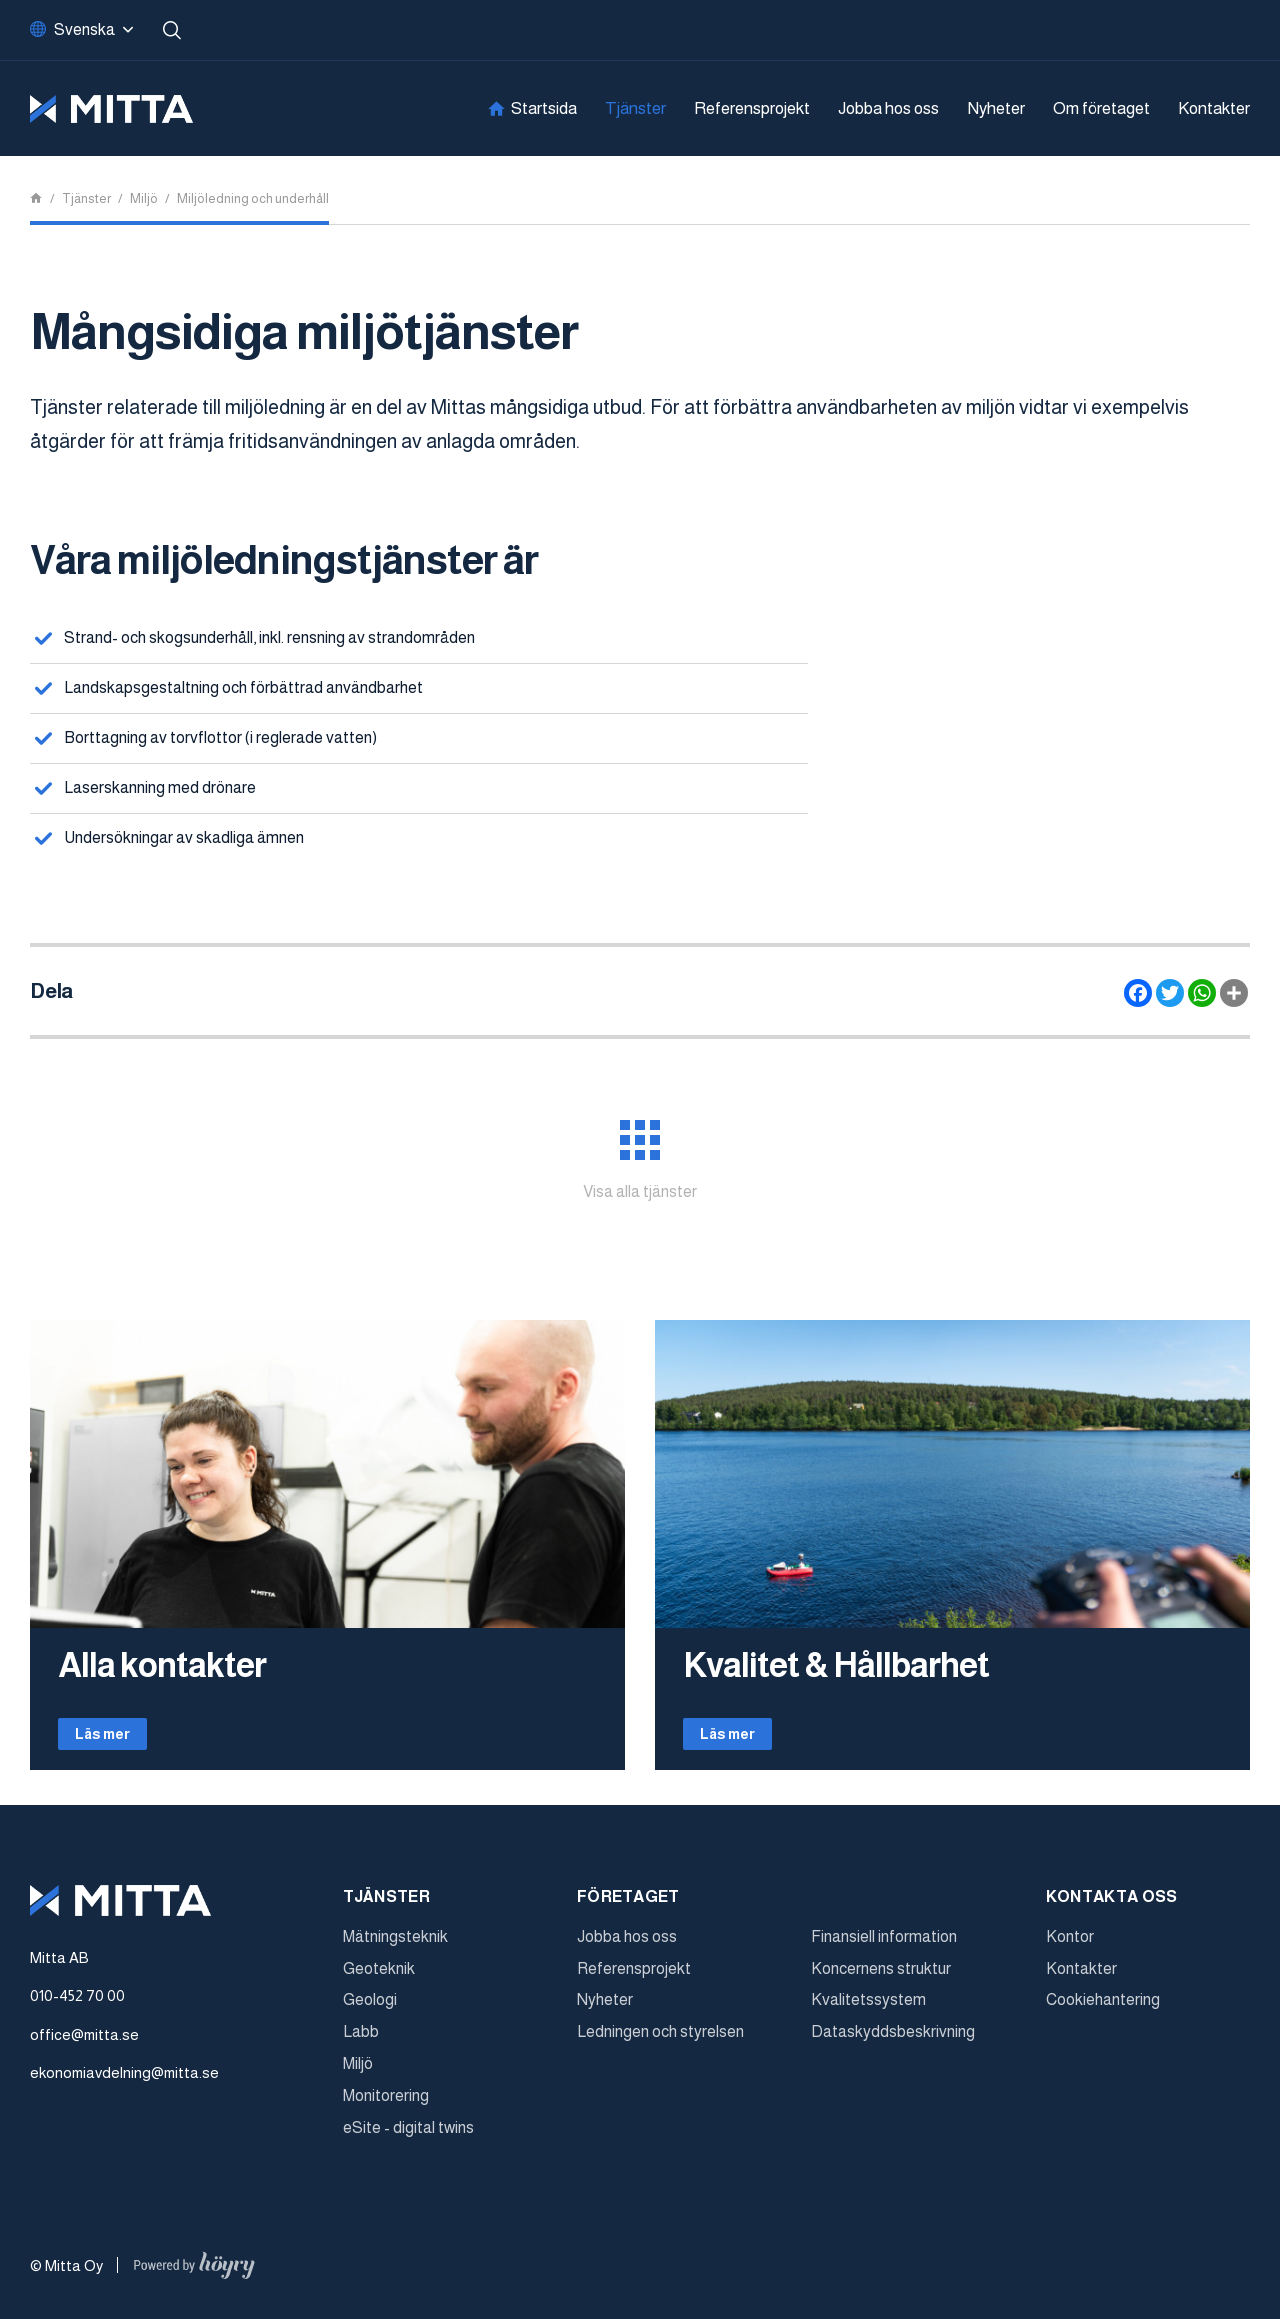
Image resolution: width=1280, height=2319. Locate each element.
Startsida (544, 108)
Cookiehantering (1103, 2007)
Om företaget (1101, 108)
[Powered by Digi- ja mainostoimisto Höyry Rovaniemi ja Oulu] (194, 2267)
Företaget (628, 1903)
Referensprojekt (752, 108)
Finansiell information (884, 1943)
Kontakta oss (1112, 1903)
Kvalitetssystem (868, 2007)
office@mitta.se (84, 2041)
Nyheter (996, 108)
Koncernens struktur (881, 1975)
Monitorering (386, 2102)
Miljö (358, 2070)
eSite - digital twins (408, 2134)
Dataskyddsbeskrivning (893, 2038)
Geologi (370, 2007)
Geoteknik (379, 1975)
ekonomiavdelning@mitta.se (124, 2079)
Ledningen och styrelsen (660, 2038)
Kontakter (1214, 108)
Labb (361, 2038)
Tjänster (635, 108)
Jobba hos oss (888, 108)
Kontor (1070, 1943)
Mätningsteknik (395, 1943)
